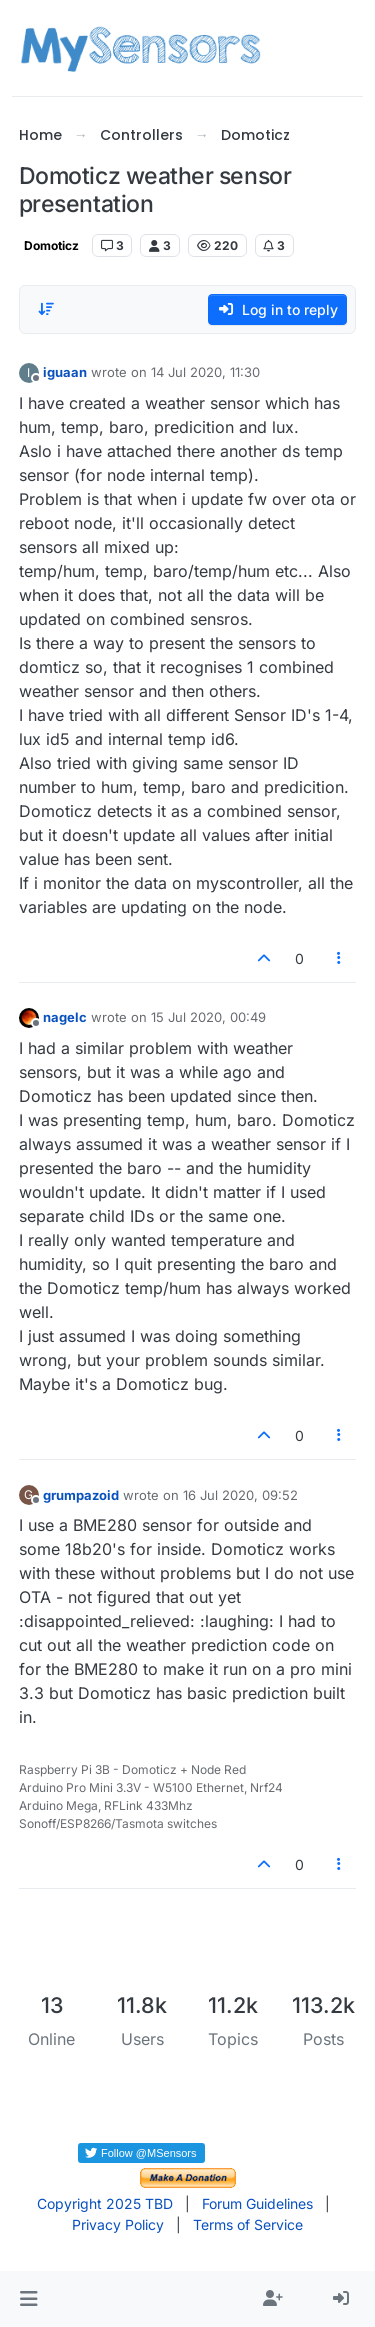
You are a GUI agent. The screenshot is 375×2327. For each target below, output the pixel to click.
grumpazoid (81, 1495)
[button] (28, 2299)
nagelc (65, 1017)
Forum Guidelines (257, 2203)
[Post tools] (339, 958)
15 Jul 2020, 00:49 (208, 1017)
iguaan (65, 372)
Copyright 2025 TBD (105, 2203)
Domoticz (51, 245)
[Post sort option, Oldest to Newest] (46, 309)
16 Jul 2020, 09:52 (240, 1495)
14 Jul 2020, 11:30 (205, 372)
